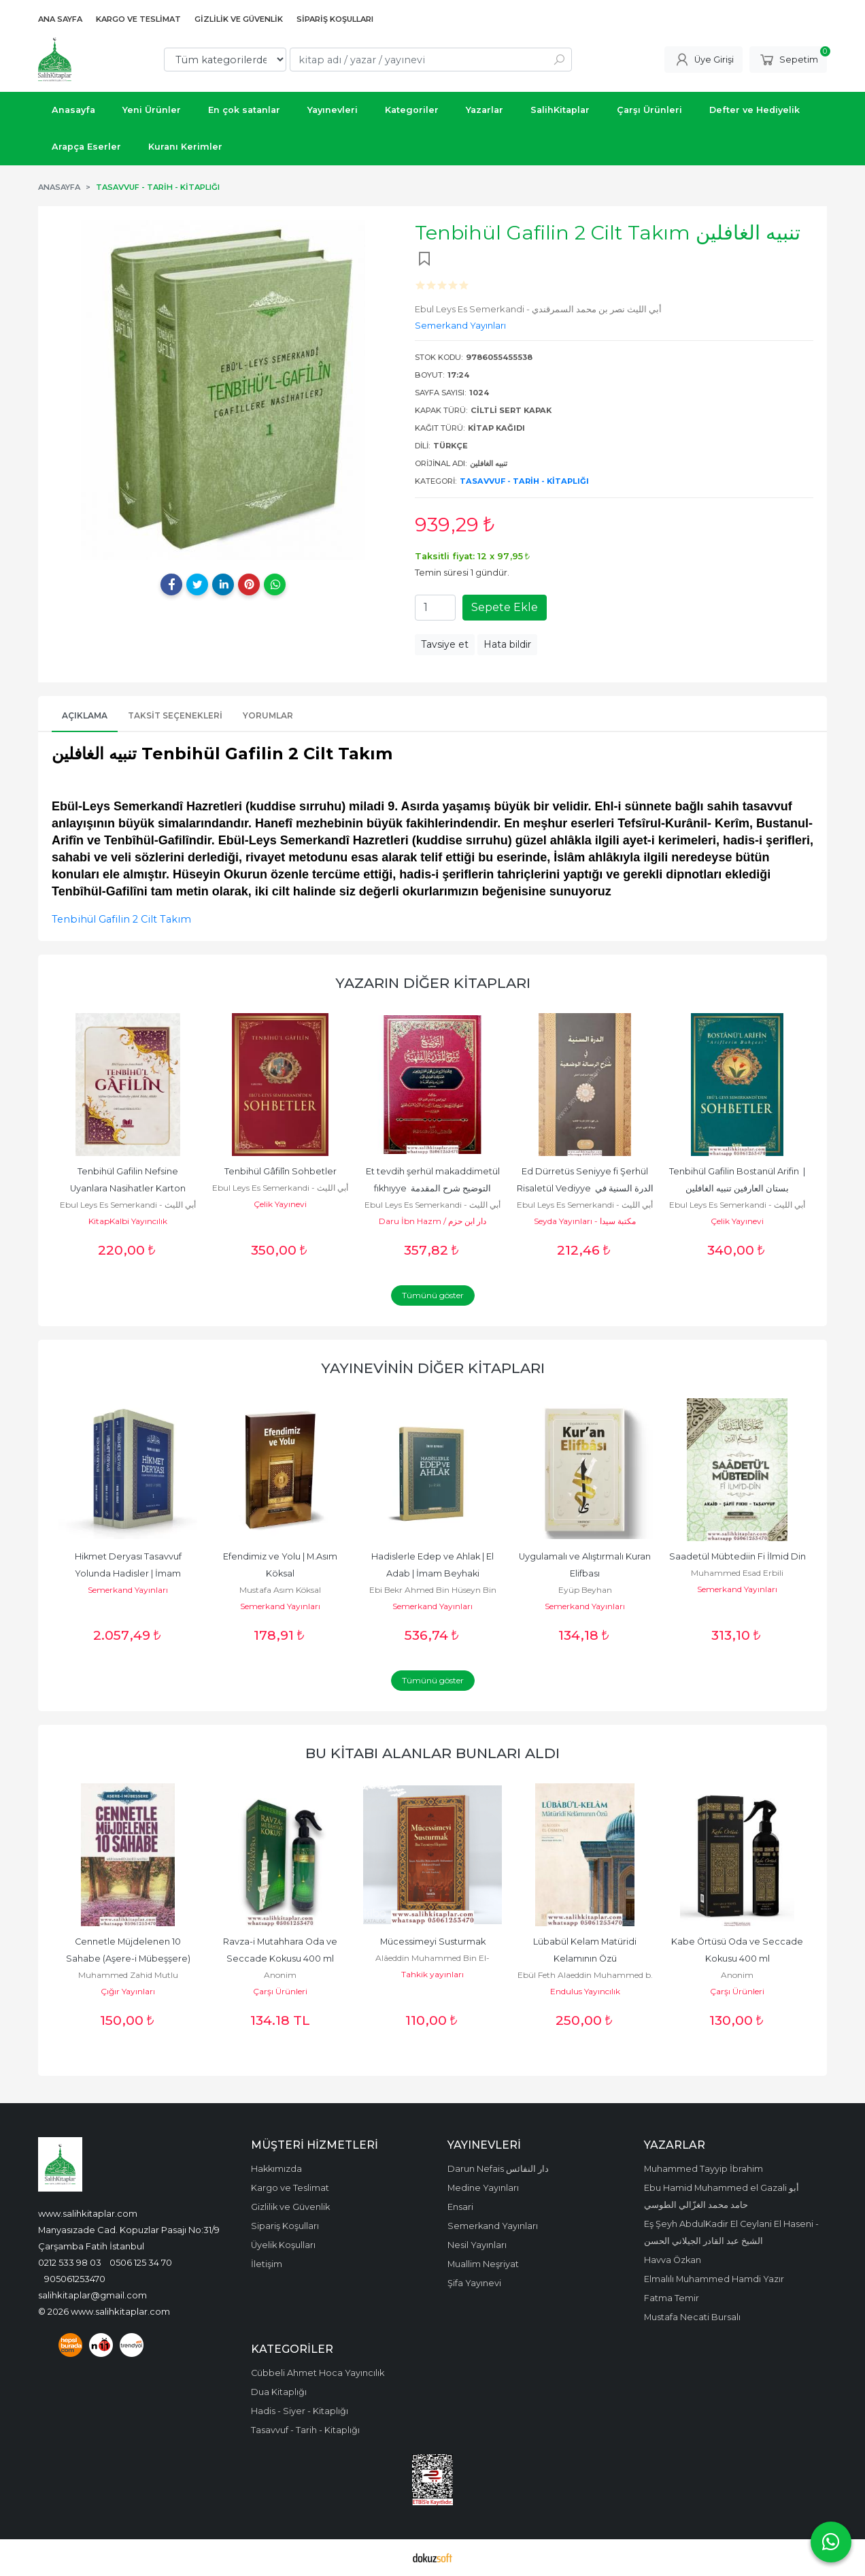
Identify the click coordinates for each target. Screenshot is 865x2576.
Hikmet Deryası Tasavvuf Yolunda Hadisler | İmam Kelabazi (129, 1573)
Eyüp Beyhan (585, 1590)
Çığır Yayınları (128, 1991)
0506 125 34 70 (140, 2262)
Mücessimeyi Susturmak (433, 1941)
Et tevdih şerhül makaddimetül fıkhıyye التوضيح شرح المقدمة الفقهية (434, 1188)
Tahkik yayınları (432, 1974)
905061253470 (74, 2278)
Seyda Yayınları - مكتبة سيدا (585, 1221)
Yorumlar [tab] (268, 715)
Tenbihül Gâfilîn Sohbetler (280, 1171)
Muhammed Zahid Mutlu (128, 1975)
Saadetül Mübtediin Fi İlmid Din (737, 1556)
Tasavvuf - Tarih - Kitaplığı (524, 481)
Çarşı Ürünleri (280, 1991)
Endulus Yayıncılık (585, 1991)
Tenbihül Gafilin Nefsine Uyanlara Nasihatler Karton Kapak (129, 1188)
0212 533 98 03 (69, 2262)
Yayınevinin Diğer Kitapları (433, 1367)
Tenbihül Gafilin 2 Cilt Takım (121, 919)
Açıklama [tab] (84, 715)
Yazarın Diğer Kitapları (432, 982)
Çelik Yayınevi (280, 1204)
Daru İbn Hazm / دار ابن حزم (432, 1221)
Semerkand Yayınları (128, 1590)
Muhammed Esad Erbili (737, 1573)
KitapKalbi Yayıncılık (127, 1221)
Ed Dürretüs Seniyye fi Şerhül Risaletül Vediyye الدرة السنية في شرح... (586, 1188)
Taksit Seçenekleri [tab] (175, 715)
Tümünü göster (433, 1295)
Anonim (280, 1975)
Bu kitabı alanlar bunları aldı (432, 1753)
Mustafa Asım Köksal (280, 1590)
